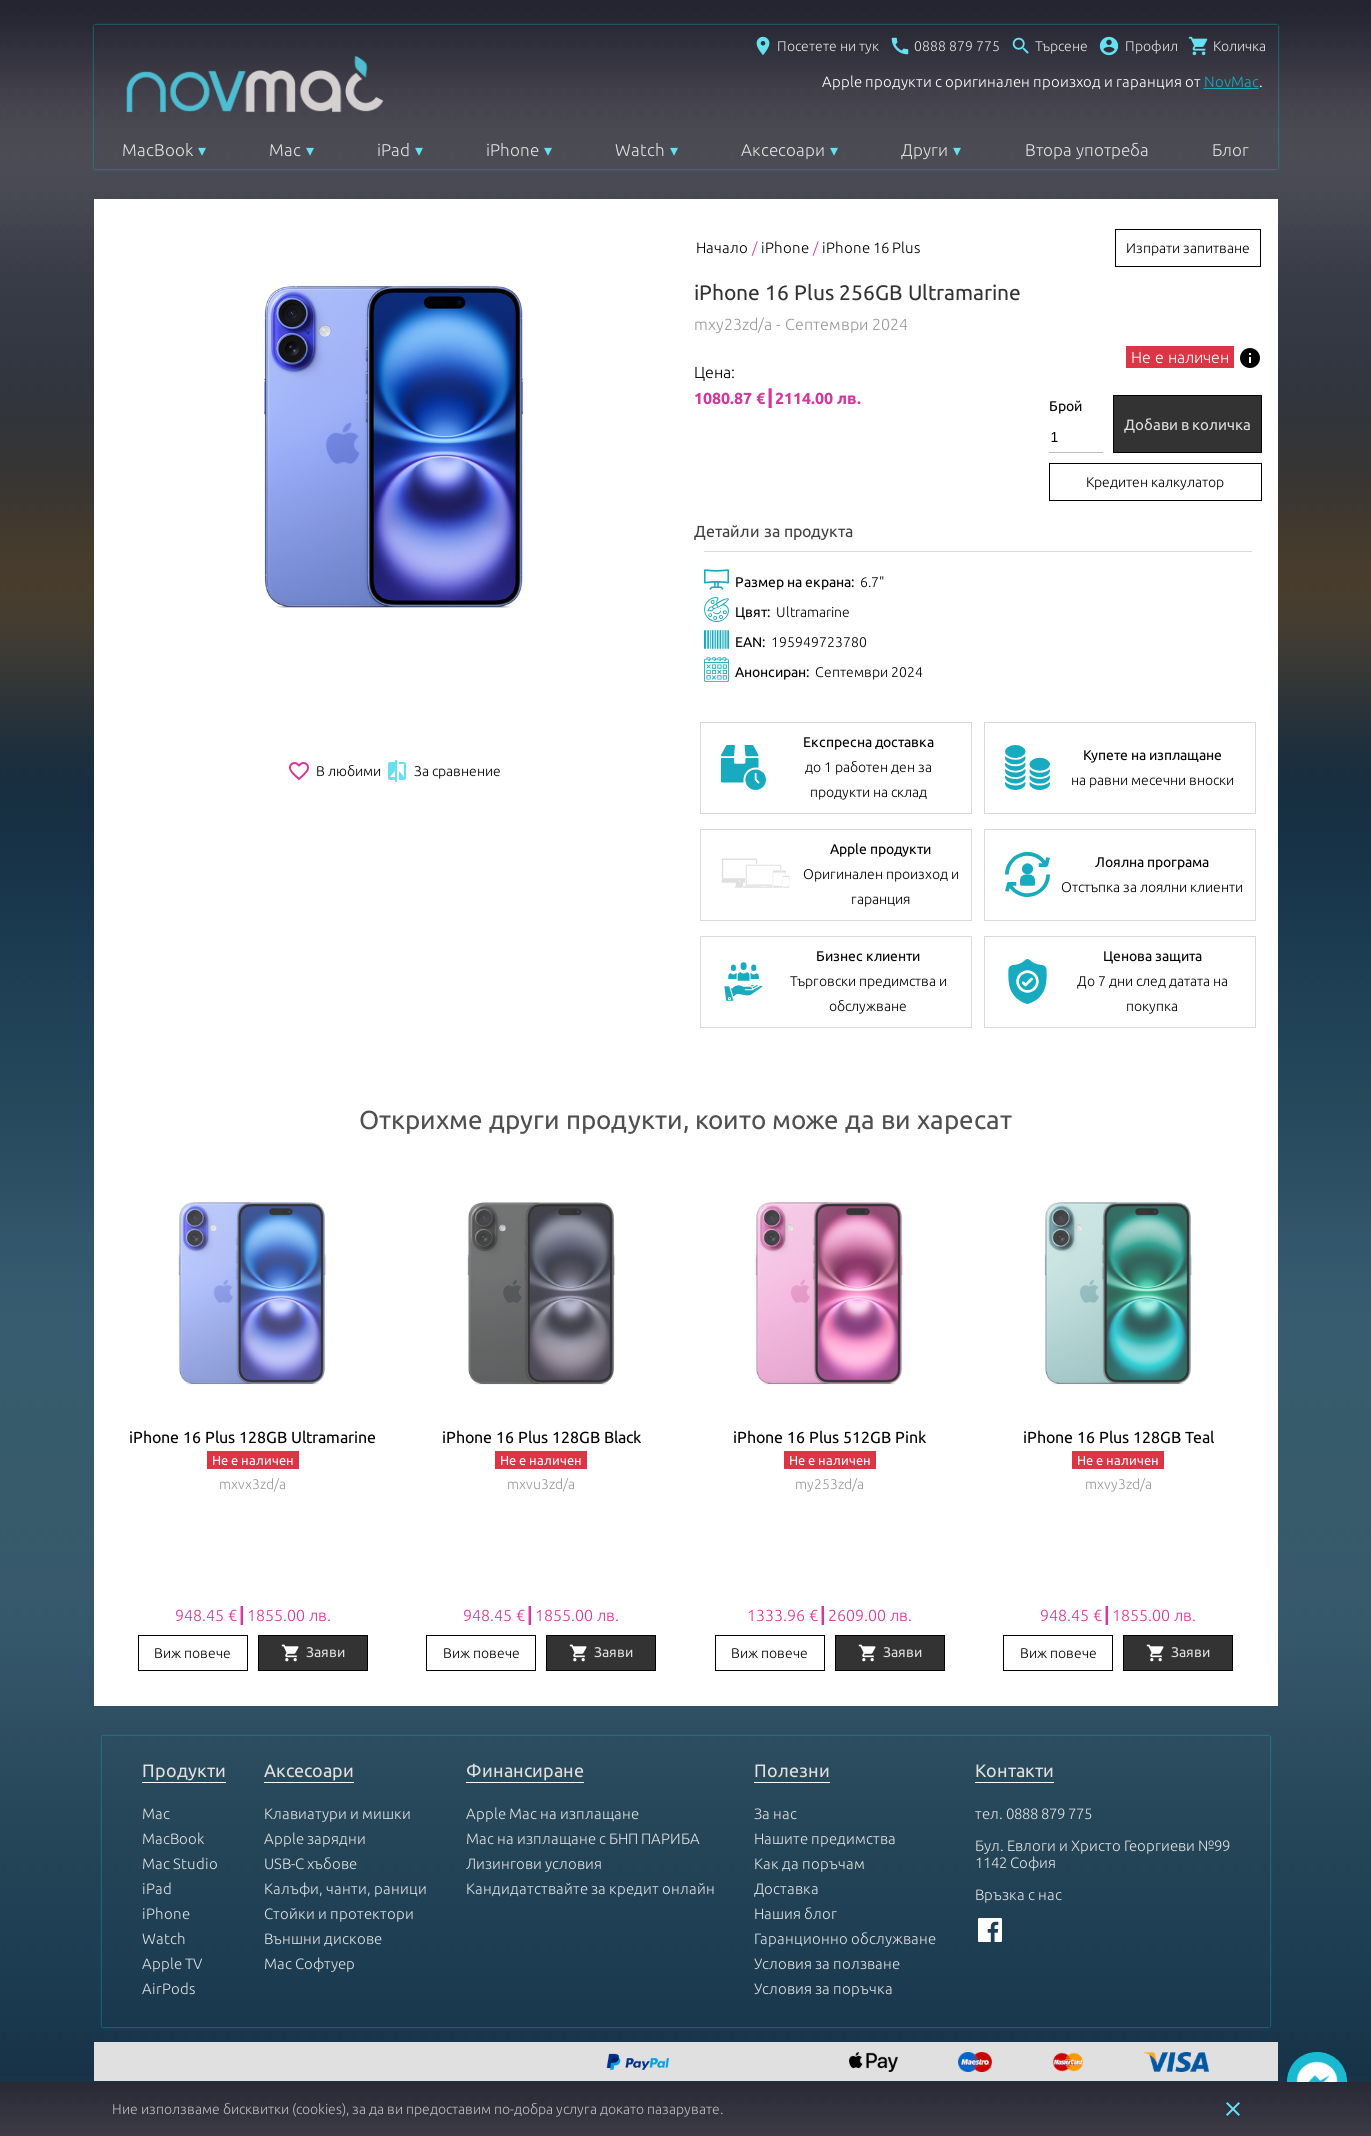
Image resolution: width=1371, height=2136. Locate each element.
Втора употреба (1087, 149)
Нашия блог (795, 1913)
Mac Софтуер (309, 1963)
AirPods (168, 1988)
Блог (1230, 149)
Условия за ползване (827, 1963)
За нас (775, 1813)
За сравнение (443, 771)
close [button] (1233, 2109)
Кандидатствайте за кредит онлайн (590, 1888)
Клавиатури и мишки (337, 1813)
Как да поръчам (809, 1863)
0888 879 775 (1049, 1813)
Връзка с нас (1018, 1894)
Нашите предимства (825, 1838)
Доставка (786, 1888)
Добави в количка (1187, 424)
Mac (285, 149)
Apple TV (172, 1963)
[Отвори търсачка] (1049, 46)
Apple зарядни (315, 1838)
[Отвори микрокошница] (1227, 46)
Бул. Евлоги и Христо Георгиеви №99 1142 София (1102, 1854)
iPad (393, 149)
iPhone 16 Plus (871, 247)
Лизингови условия (534, 1863)
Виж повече (192, 1653)
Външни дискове (323, 1938)
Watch (640, 149)
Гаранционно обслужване (845, 1938)
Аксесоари (783, 149)
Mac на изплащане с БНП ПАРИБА (583, 1838)
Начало (722, 247)
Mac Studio (180, 1863)
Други (924, 149)
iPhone (512, 149)
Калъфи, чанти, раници (345, 1888)
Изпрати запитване (1188, 248)
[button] (1138, 46)
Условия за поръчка (823, 1988)
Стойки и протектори (339, 1913)
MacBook (157, 149)
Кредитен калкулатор (1155, 482)
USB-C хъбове (310, 1863)
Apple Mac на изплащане (552, 1813)
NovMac (1231, 81)
